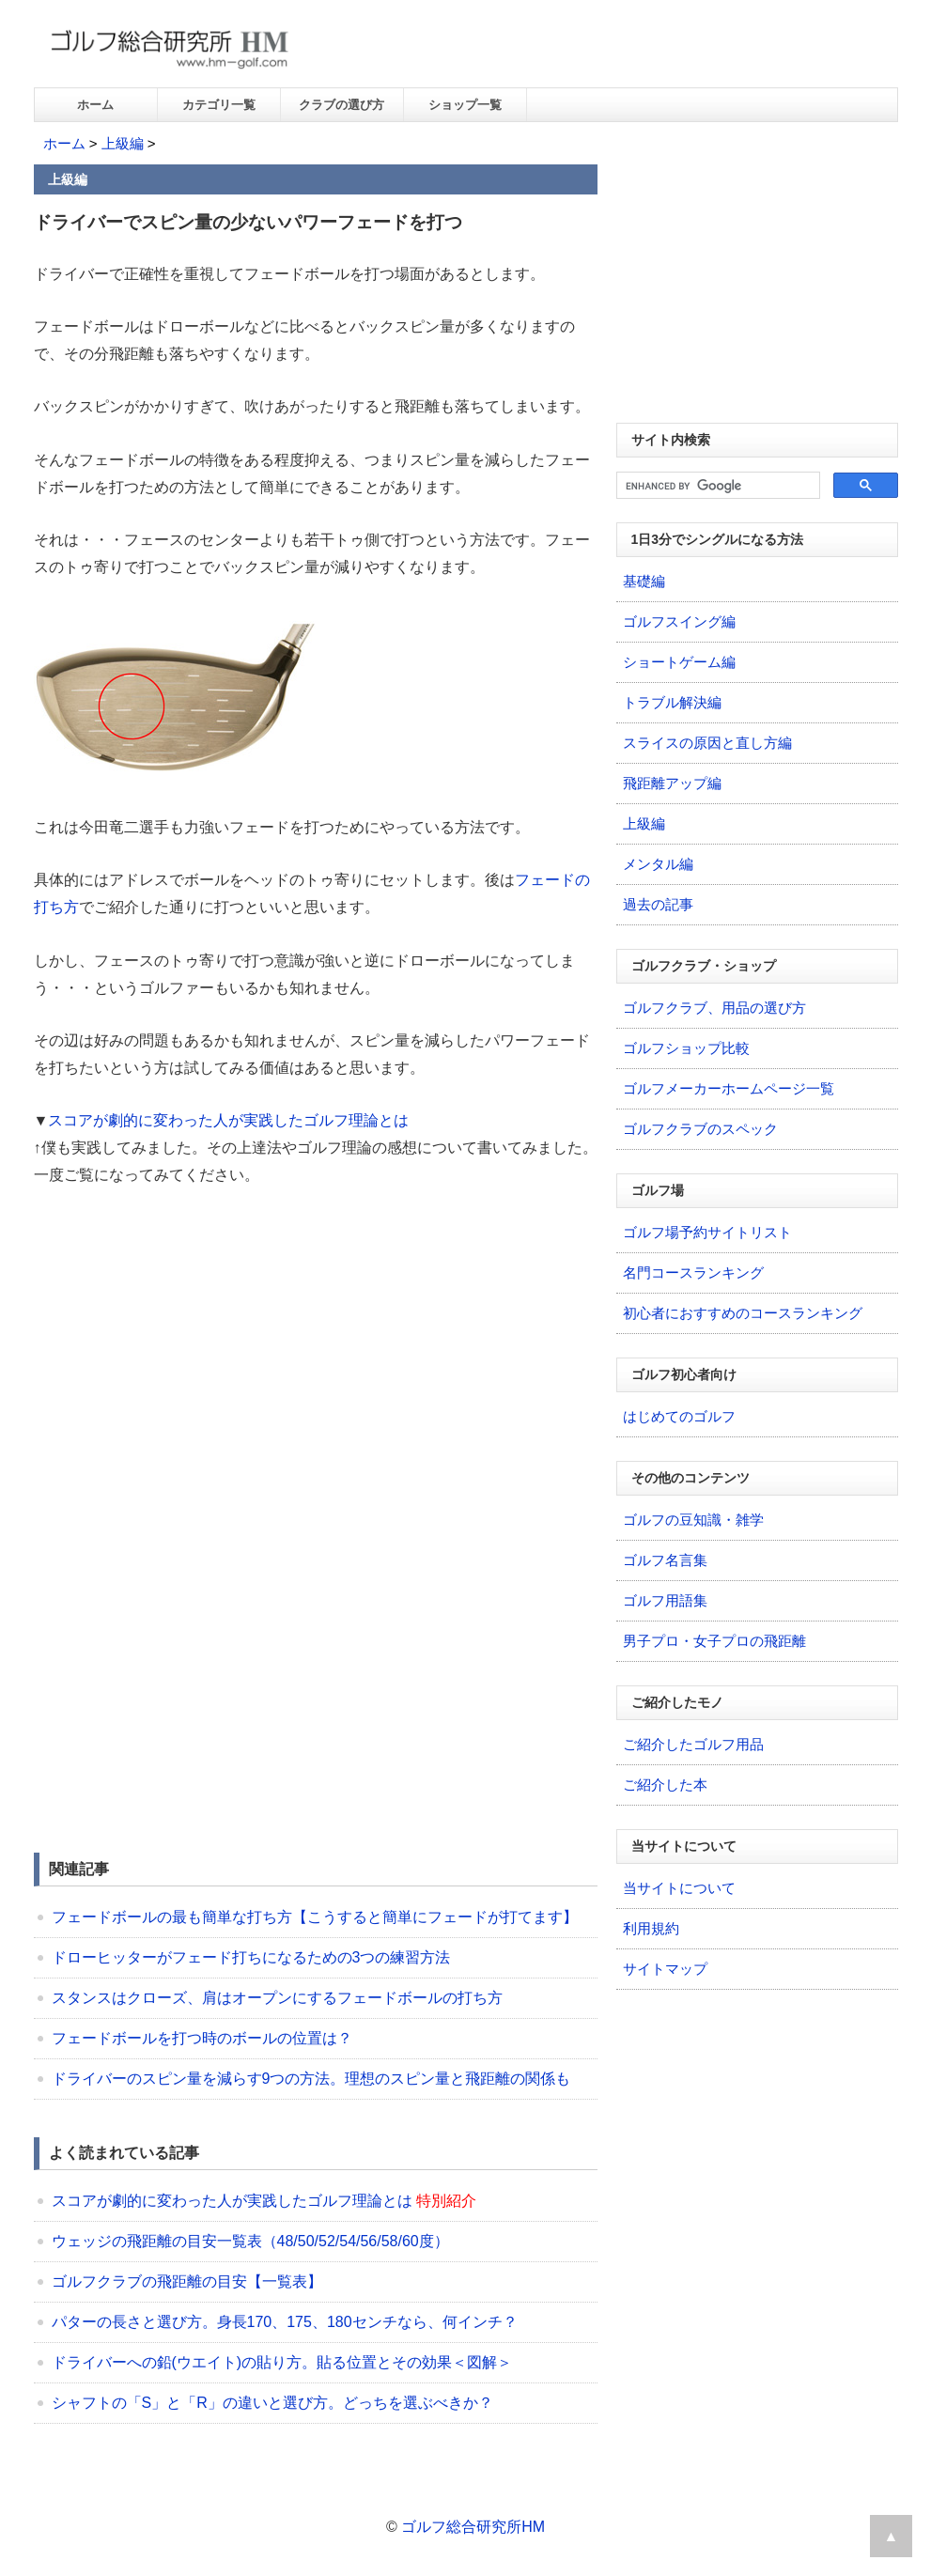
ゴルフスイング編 (679, 621)
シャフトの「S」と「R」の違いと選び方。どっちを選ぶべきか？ (272, 2403)
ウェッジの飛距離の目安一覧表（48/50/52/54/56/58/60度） (250, 2241)
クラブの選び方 (341, 105)
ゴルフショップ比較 (686, 1048)
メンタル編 (658, 864)
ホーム (95, 105)
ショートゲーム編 (679, 662)
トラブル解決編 (672, 702)
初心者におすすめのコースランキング (742, 1313)
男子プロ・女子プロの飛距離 (714, 1641)
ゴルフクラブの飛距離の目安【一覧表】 (187, 2281)
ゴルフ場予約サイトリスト (707, 1232)
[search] (716, 485)
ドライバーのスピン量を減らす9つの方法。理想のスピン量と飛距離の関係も (311, 2079)
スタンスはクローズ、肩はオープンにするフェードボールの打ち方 (277, 1998)
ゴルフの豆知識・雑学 (693, 1520)
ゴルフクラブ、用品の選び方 (714, 1008)
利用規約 (651, 1928)
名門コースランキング (693, 1272)
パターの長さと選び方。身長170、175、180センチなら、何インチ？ (285, 2322)
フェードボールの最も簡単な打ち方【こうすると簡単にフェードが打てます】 (315, 1917)
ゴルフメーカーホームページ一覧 (728, 1088)
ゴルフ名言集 (665, 1560)
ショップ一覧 (465, 105)
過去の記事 (658, 904)
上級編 (122, 143)
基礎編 (644, 581)
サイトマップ (665, 1969)
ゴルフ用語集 (665, 1600)
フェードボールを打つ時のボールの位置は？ (202, 2038)
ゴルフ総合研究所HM (473, 2527)
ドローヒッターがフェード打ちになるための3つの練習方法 (251, 1957)
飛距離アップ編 (672, 783)
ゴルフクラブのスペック (700, 1129)
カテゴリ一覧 (219, 105)
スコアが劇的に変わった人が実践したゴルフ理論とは (228, 1120)
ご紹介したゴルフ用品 (693, 1744)
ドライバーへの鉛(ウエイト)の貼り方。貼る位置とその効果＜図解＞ (282, 2362)
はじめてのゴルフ (679, 1416)
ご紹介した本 (665, 1784)
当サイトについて (679, 1888)
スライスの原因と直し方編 (707, 743)
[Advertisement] (191, 1345)
